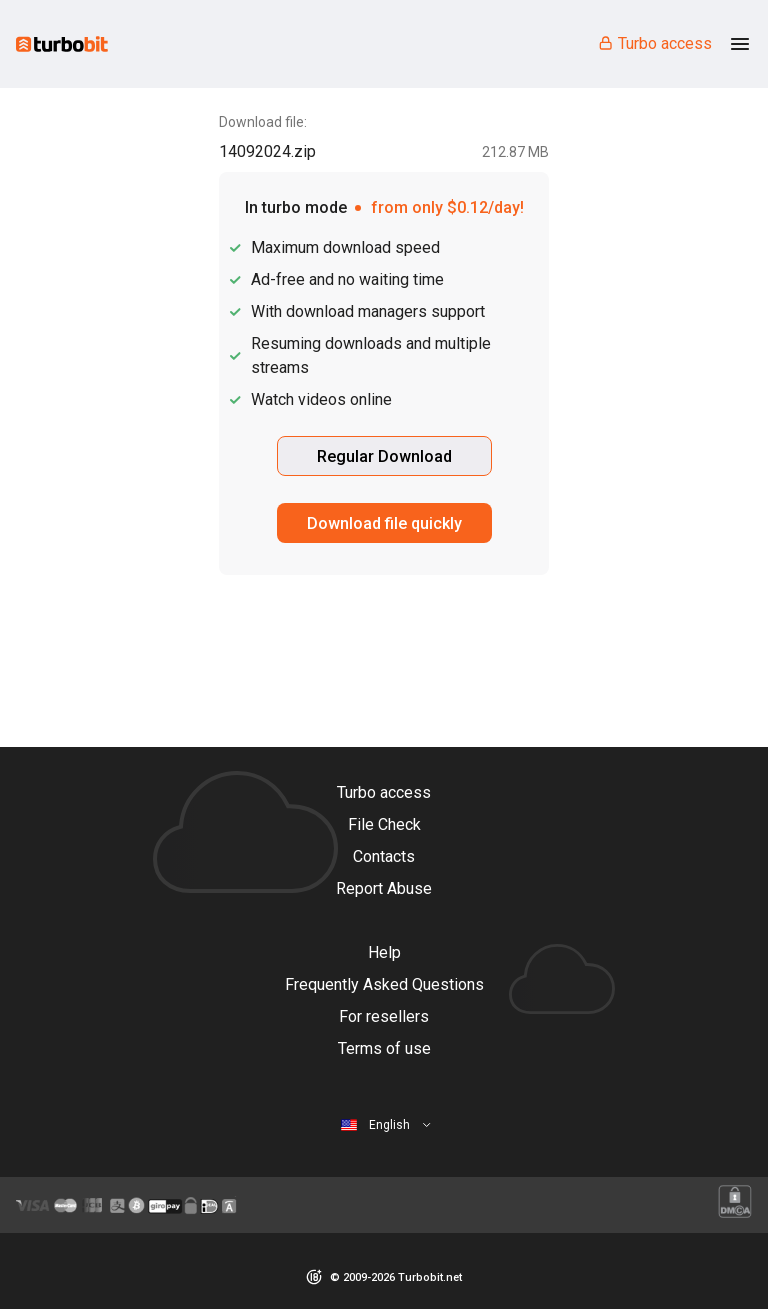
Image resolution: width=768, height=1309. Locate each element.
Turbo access (654, 43)
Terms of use (384, 1048)
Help (384, 952)
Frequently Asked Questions (384, 984)
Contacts (384, 856)
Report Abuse (384, 888)
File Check (384, 824)
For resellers (384, 1016)
